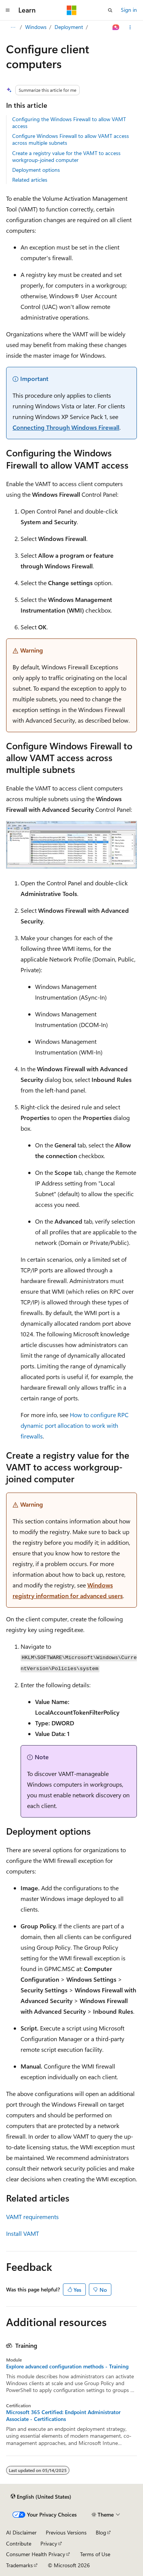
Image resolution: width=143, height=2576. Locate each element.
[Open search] (110, 10)
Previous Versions (66, 2532)
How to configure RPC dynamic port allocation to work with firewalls (75, 1425)
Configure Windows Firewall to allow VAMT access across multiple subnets (70, 139)
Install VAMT (22, 2233)
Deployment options (36, 169)
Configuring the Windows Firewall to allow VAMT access (69, 122)
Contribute (18, 2543)
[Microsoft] (72, 10)
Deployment (69, 26)
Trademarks (19, 2565)
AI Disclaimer (21, 2532)
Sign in (129, 9)
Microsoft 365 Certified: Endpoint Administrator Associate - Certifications (63, 2415)
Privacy (48, 2543)
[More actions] (130, 27)
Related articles (29, 179)
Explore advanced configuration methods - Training (67, 2366)
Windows (36, 26)
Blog (101, 2532)
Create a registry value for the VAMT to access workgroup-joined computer (66, 156)
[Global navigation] (7, 10)
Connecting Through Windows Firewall (66, 427)
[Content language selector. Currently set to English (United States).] (41, 2496)
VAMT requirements (32, 2217)
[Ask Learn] (116, 27)
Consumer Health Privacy (35, 2554)
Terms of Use (95, 2554)
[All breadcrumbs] (12, 27)
